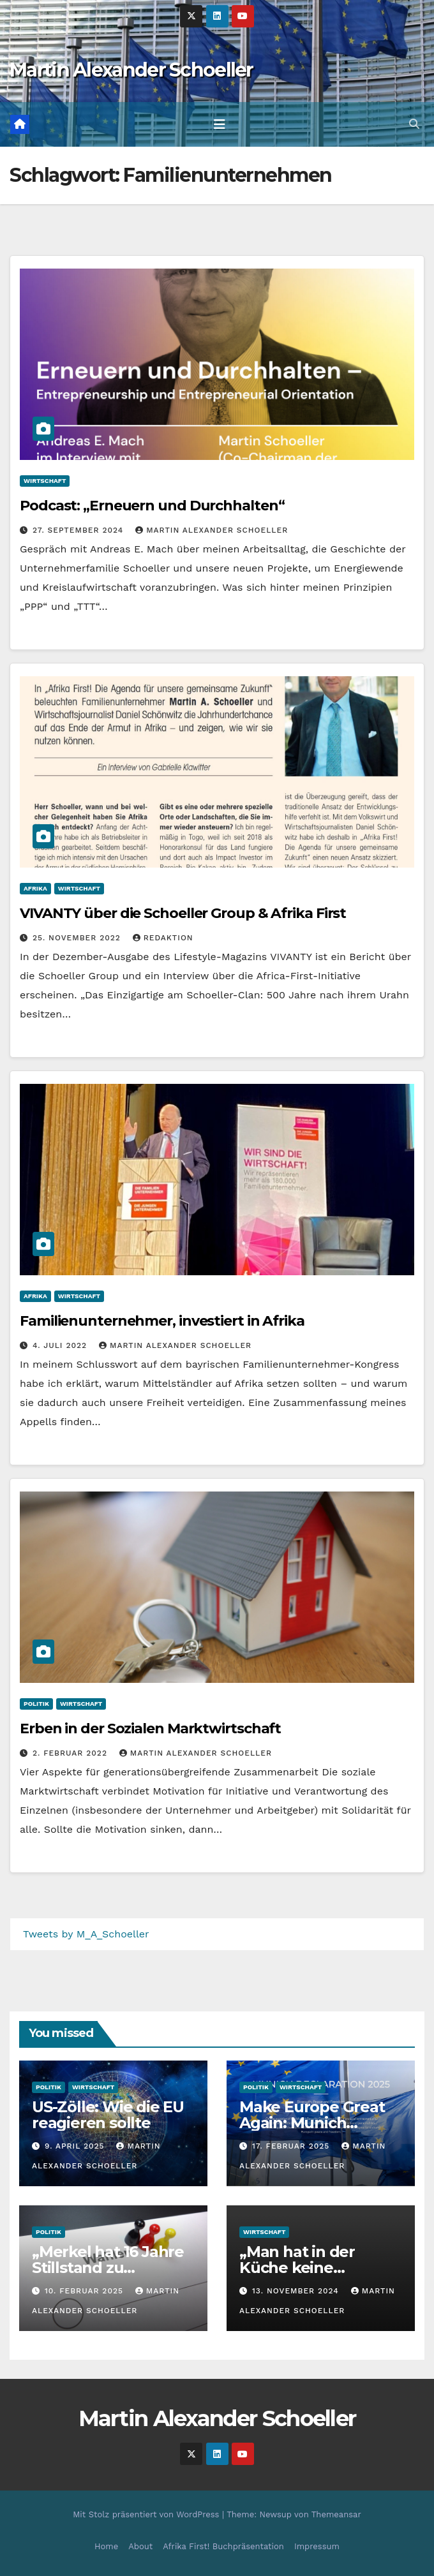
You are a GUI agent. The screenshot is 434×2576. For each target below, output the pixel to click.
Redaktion (163, 937)
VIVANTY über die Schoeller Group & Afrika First (183, 913)
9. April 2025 (76, 2146)
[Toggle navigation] (220, 124)
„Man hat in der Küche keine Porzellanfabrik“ (300, 2267)
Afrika (35, 888)
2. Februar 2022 (71, 1753)
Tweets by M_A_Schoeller (86, 1934)
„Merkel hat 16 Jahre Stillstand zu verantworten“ (108, 2267)
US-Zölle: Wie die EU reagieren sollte (108, 2115)
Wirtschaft (45, 480)
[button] (414, 124)
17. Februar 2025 (292, 2146)
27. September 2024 (79, 530)
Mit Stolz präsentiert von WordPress (147, 2514)
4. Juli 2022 (61, 1345)
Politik (36, 1703)
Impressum (317, 2546)
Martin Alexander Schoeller (131, 70)
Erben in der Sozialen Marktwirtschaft (150, 1728)
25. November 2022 (78, 937)
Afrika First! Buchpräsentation (223, 2546)
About (140, 2546)
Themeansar (336, 2514)
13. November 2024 (297, 2290)
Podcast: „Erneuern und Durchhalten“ (155, 505)
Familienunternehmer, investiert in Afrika (162, 1320)
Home (106, 2546)
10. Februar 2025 (85, 2290)
